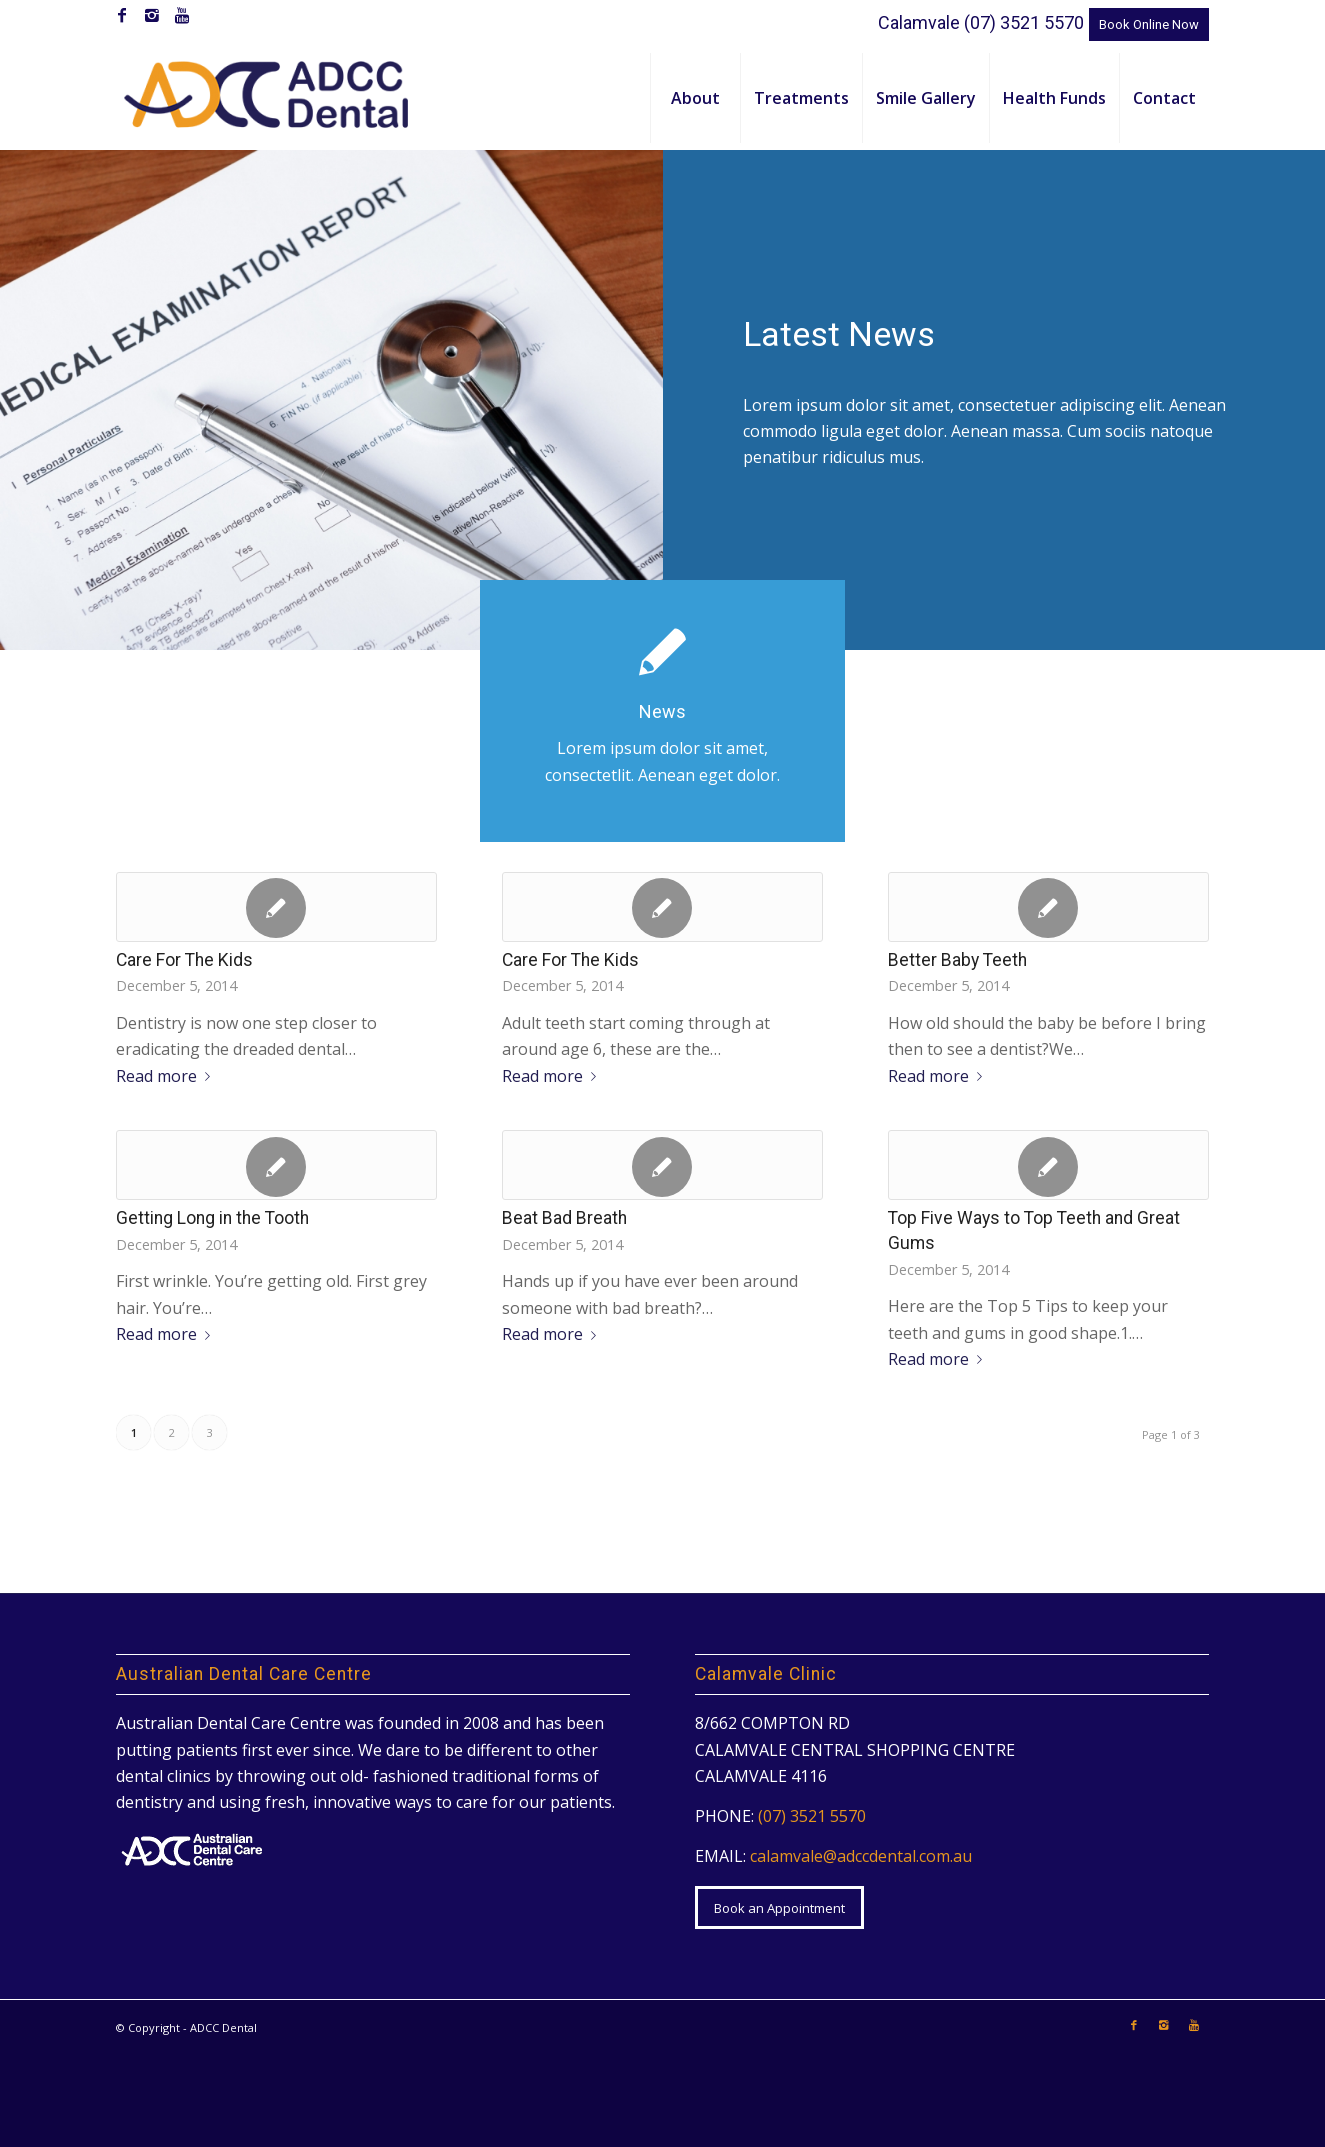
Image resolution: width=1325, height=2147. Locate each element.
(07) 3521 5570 (1024, 22)
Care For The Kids (184, 960)
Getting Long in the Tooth (212, 1218)
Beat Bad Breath (564, 1218)
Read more (167, 1076)
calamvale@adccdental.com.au (861, 1856)
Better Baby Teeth (957, 960)
